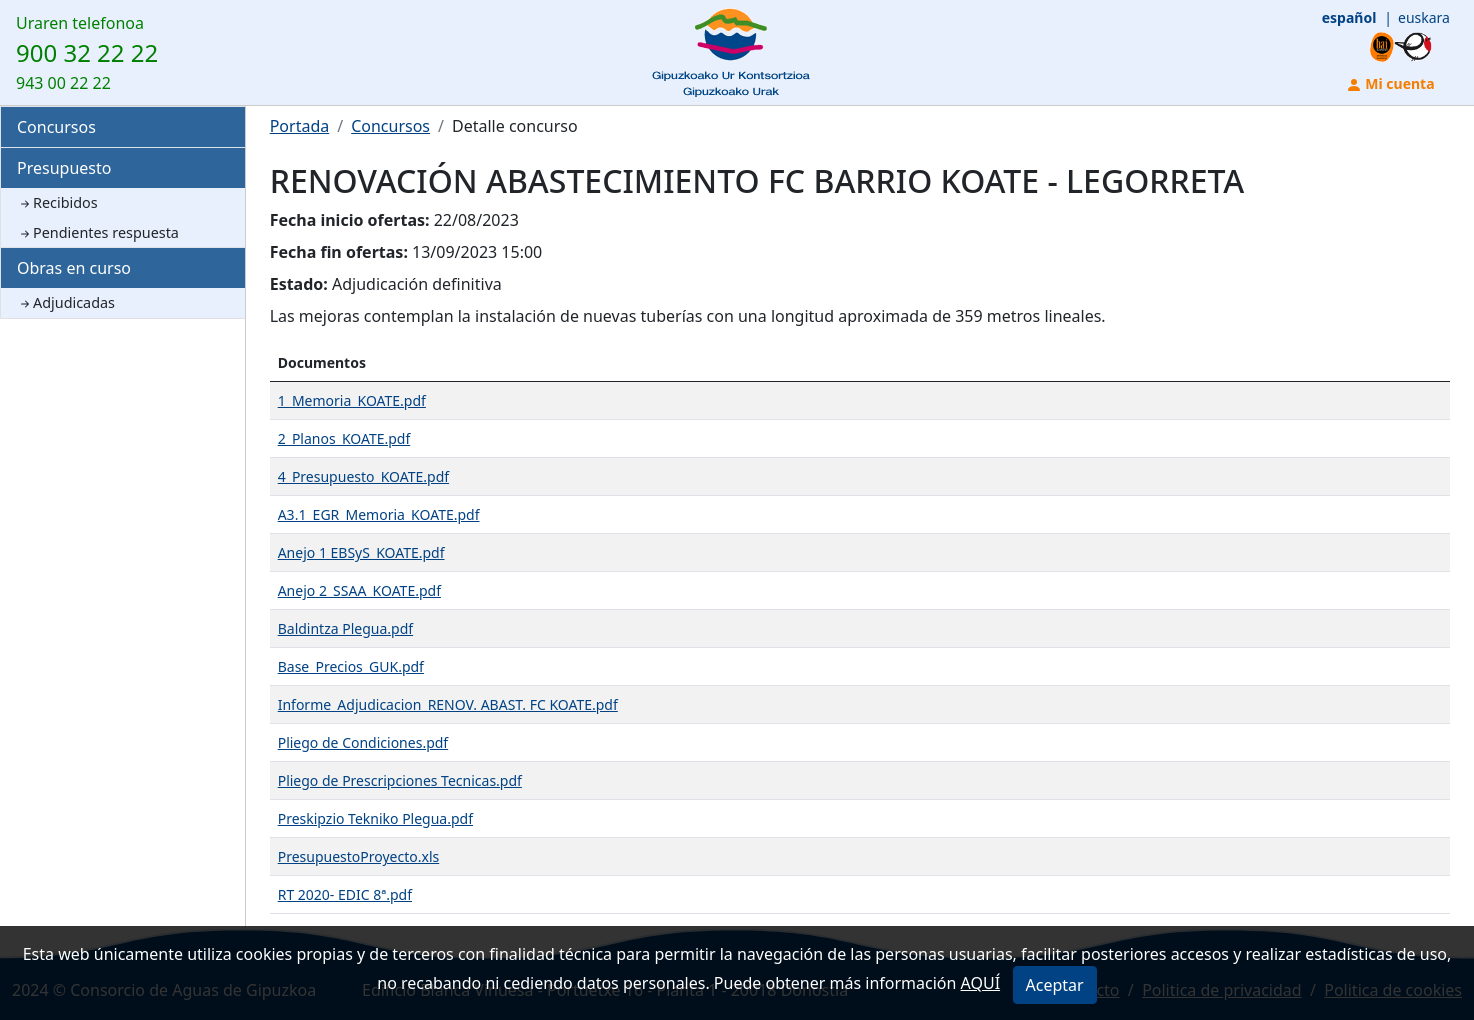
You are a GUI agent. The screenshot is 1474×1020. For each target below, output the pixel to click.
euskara (1424, 17)
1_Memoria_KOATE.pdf (352, 400)
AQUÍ (981, 983)
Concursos (56, 127)
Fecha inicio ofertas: (350, 220)
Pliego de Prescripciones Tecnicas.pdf (400, 780)
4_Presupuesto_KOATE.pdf (363, 476)
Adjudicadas (66, 302)
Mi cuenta (1390, 83)
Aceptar (1055, 985)
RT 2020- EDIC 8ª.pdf (345, 894)
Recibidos (57, 202)
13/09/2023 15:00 (477, 252)
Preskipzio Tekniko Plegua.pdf (375, 818)
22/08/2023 (476, 220)
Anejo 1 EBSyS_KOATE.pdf (361, 552)
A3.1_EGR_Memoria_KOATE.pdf (379, 514)
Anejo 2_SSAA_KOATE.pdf (359, 590)
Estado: (299, 284)
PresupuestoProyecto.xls (359, 856)
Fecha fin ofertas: (339, 252)
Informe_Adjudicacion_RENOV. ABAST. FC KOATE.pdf (448, 704)
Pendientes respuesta (98, 232)
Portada (300, 126)
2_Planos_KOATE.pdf (344, 438)
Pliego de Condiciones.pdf (363, 742)
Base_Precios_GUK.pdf (351, 666)
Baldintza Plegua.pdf (345, 628)
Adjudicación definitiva (417, 284)
